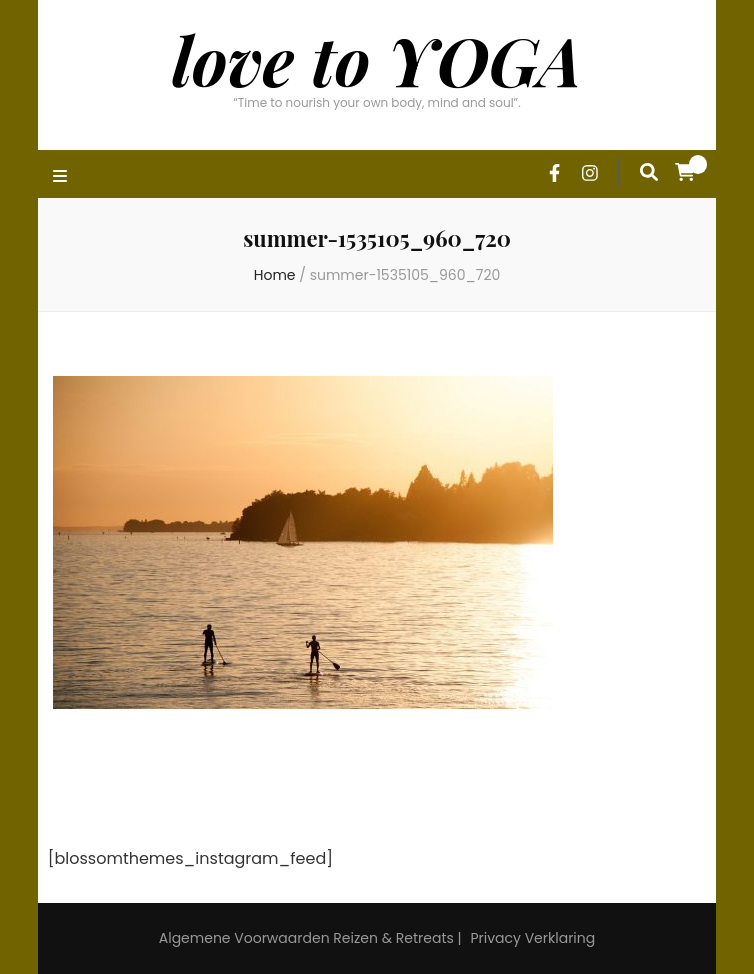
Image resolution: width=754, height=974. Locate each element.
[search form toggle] (649, 172)
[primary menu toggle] (62, 177)
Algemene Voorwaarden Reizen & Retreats (306, 938)
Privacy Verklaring (532, 938)
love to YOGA (377, 59)
